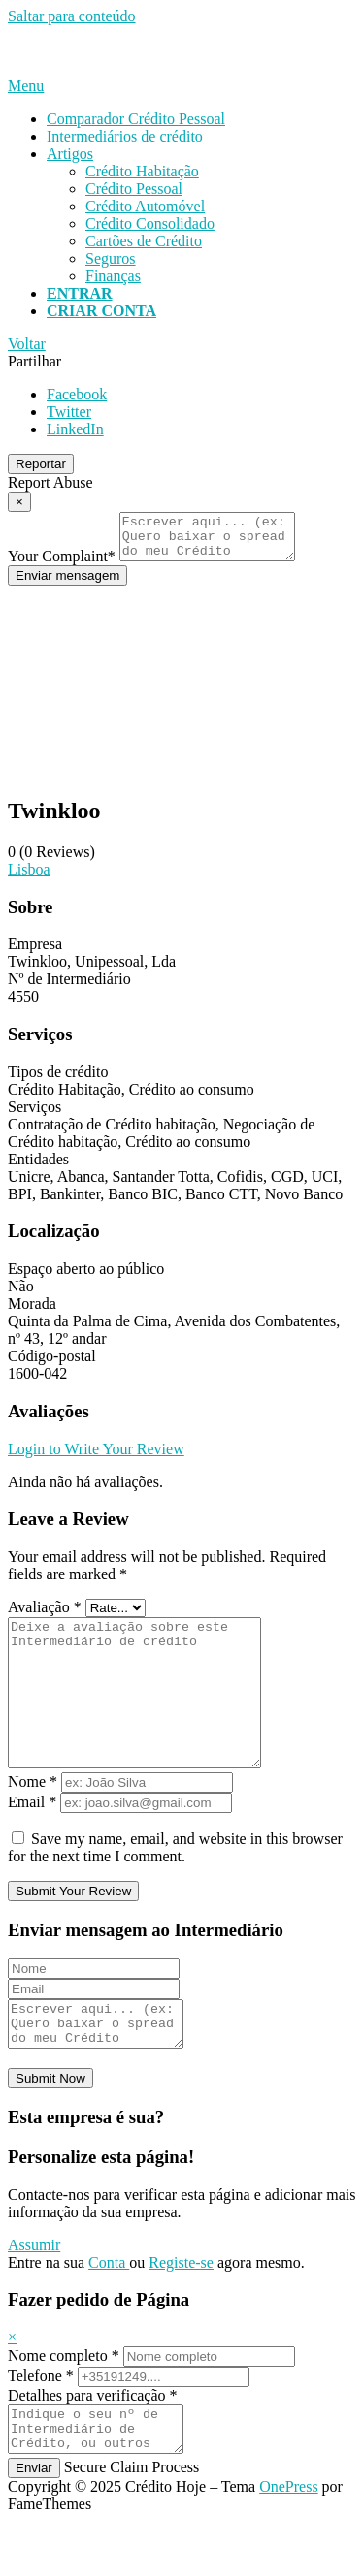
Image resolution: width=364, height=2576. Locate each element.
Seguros (110, 258)
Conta (108, 2309)
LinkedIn (75, 429)
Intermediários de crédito (125, 136)
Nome (32, 1819)
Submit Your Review (73, 1929)
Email (32, 1839)
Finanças (113, 276)
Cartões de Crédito (143, 241)
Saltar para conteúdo (72, 16)
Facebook (77, 394)
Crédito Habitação (142, 171)
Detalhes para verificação (93, 2441)
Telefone (41, 2422)
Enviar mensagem (67, 584)
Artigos (70, 153)
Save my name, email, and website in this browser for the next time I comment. (175, 1885)
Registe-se (181, 2309)
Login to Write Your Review (96, 1457)
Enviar (34, 2523)
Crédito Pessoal (133, 188)
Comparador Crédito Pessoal (136, 119)
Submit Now (50, 2124)
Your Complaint (62, 565)
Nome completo (63, 2402)
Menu (26, 86)
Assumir (34, 2291)
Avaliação (45, 1615)
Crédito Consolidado (150, 223)
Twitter (69, 411)
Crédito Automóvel (145, 206)
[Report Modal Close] (19, 502)
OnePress (288, 2541)
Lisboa (29, 878)
